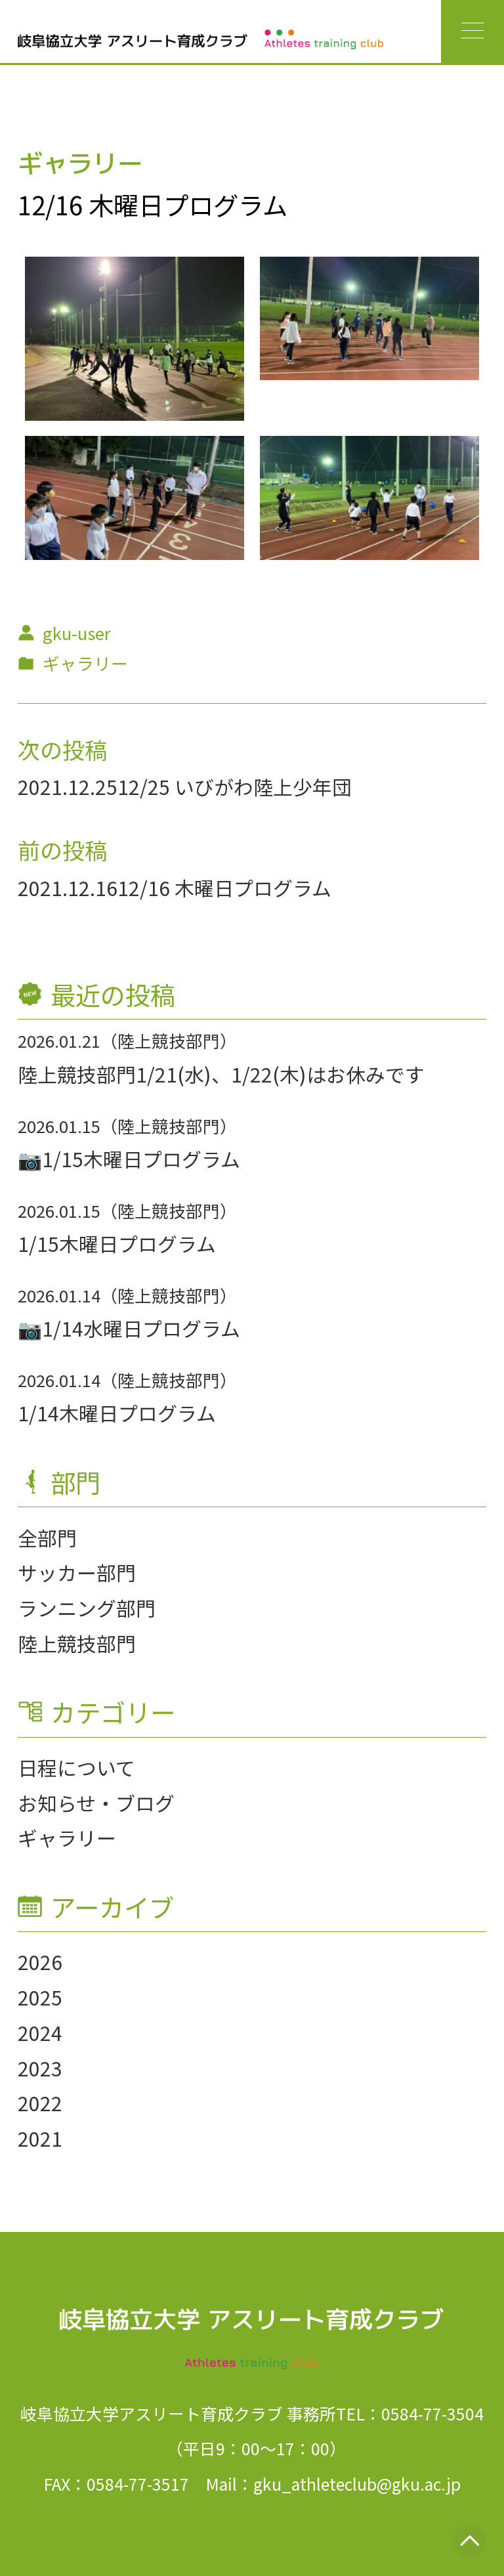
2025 (40, 1997)
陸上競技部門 (77, 1643)
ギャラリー (67, 1837)
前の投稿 (62, 849)
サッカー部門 (77, 1572)
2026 (40, 1961)
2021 (40, 2138)
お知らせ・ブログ (96, 1802)
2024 (40, 2032)
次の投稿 (62, 749)
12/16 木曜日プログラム (224, 887)
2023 (40, 2067)
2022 (40, 2102)
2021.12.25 (67, 786)
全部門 (47, 1537)
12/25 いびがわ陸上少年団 (234, 786)
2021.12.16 (67, 887)
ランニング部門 (87, 1607)
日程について (76, 1767)
